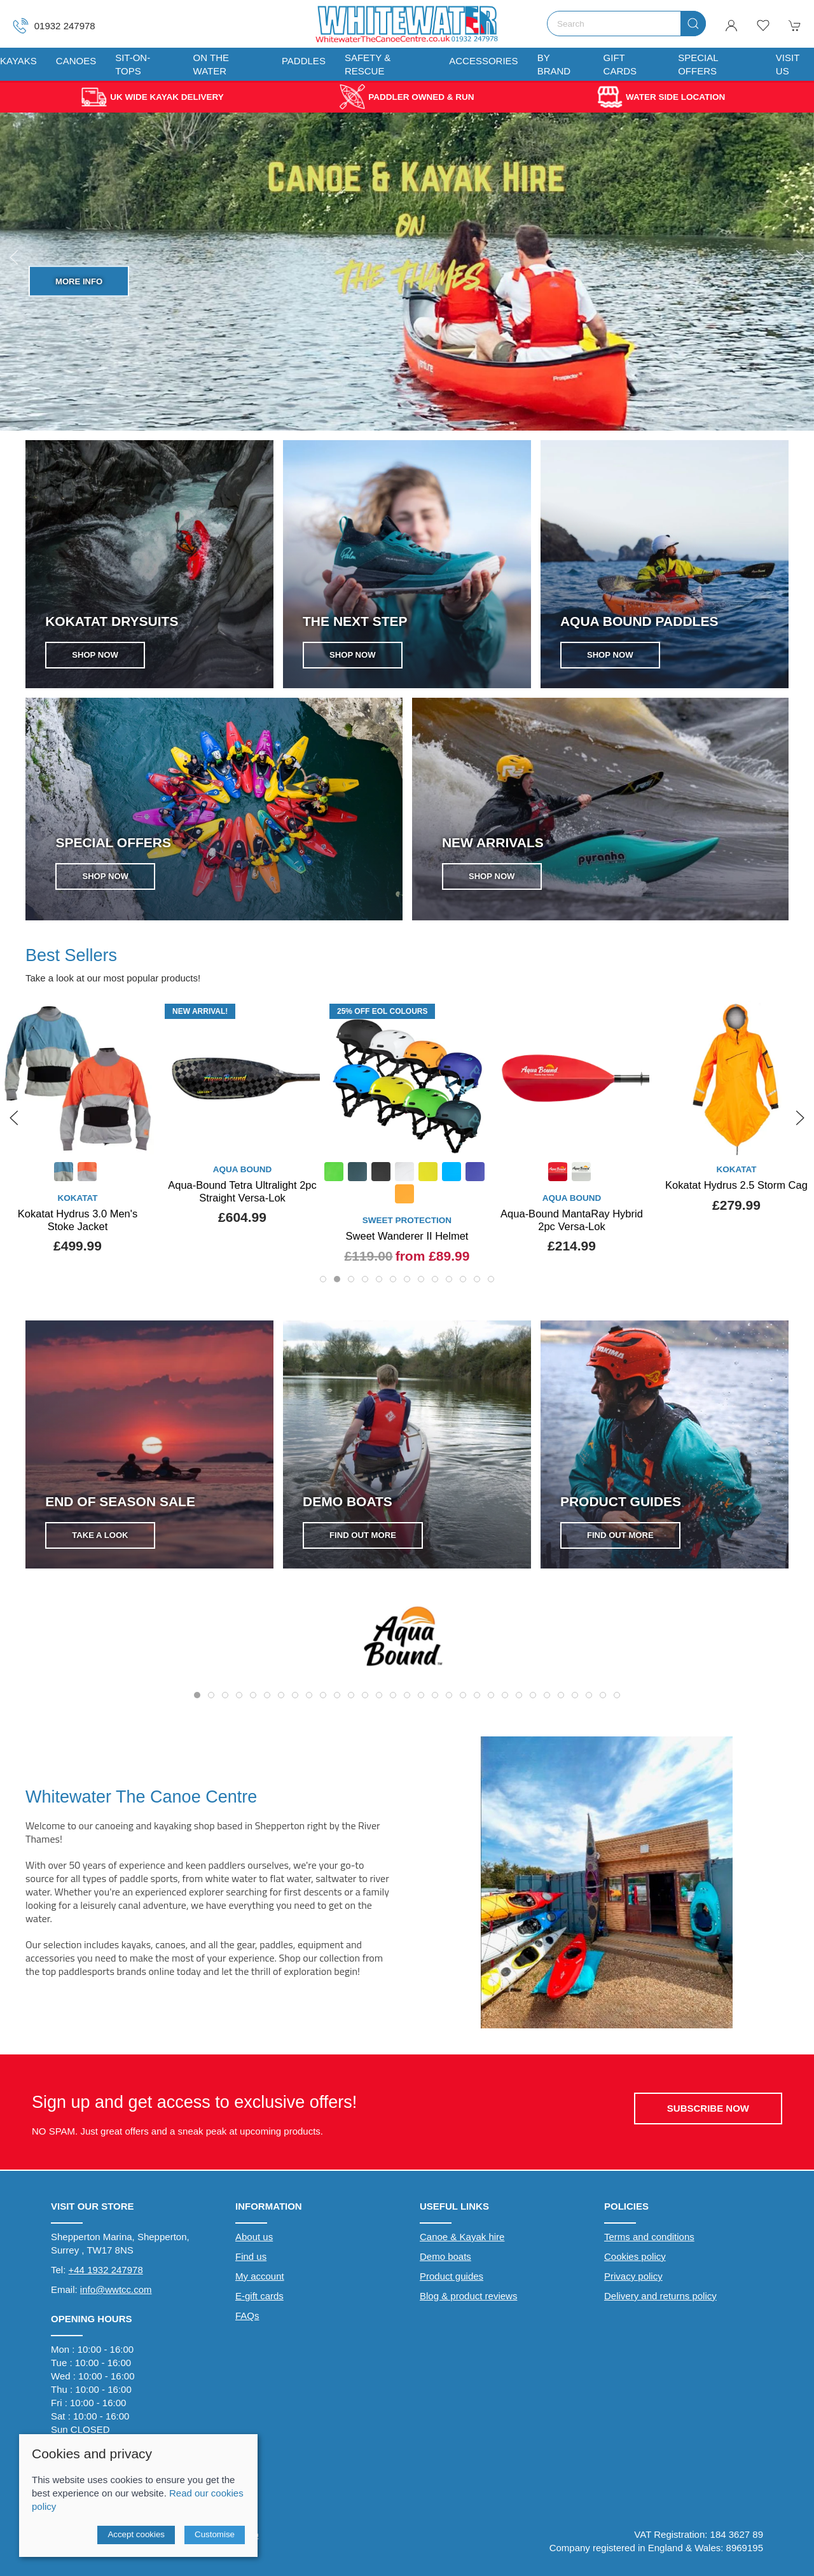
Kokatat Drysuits (111, 621)
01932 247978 (54, 26)
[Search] (626, 23)
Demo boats (445, 2261)
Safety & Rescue (367, 64)
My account (259, 2281)
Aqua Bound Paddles (639, 621)
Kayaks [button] (18, 60)
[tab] (323, 1284)
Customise (215, 2534)
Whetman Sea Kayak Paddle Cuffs (78, 1191)
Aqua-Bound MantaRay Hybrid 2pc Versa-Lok (736, 1220)
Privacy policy (633, 2281)
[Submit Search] (693, 23)
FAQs (247, 2320)
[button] (763, 25)
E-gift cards (259, 2301)
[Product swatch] (228, 1173)
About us (254, 2241)
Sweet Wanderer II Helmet (572, 1236)
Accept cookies (136, 2534)
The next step (355, 621)
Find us (250, 2261)
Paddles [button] (304, 60)
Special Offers (698, 64)
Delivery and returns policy (660, 2301)
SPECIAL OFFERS (113, 842)
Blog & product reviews (468, 2301)
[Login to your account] (731, 25)
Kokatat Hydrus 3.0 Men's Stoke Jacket (242, 1220)
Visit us (787, 64)
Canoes (76, 60)
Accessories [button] (483, 60)
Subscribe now (708, 2113)
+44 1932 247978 (106, 2274)
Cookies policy (635, 2261)
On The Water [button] (211, 64)
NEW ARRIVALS (493, 842)
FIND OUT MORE (327, 1505)
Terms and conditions (649, 2241)
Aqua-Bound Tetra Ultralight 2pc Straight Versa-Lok (407, 1191)
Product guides (451, 2281)
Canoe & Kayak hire (462, 2241)
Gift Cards (620, 64)
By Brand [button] (554, 64)
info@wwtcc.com (116, 2294)
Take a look (100, 1540)
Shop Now (78, 314)
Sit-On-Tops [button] (132, 64)
